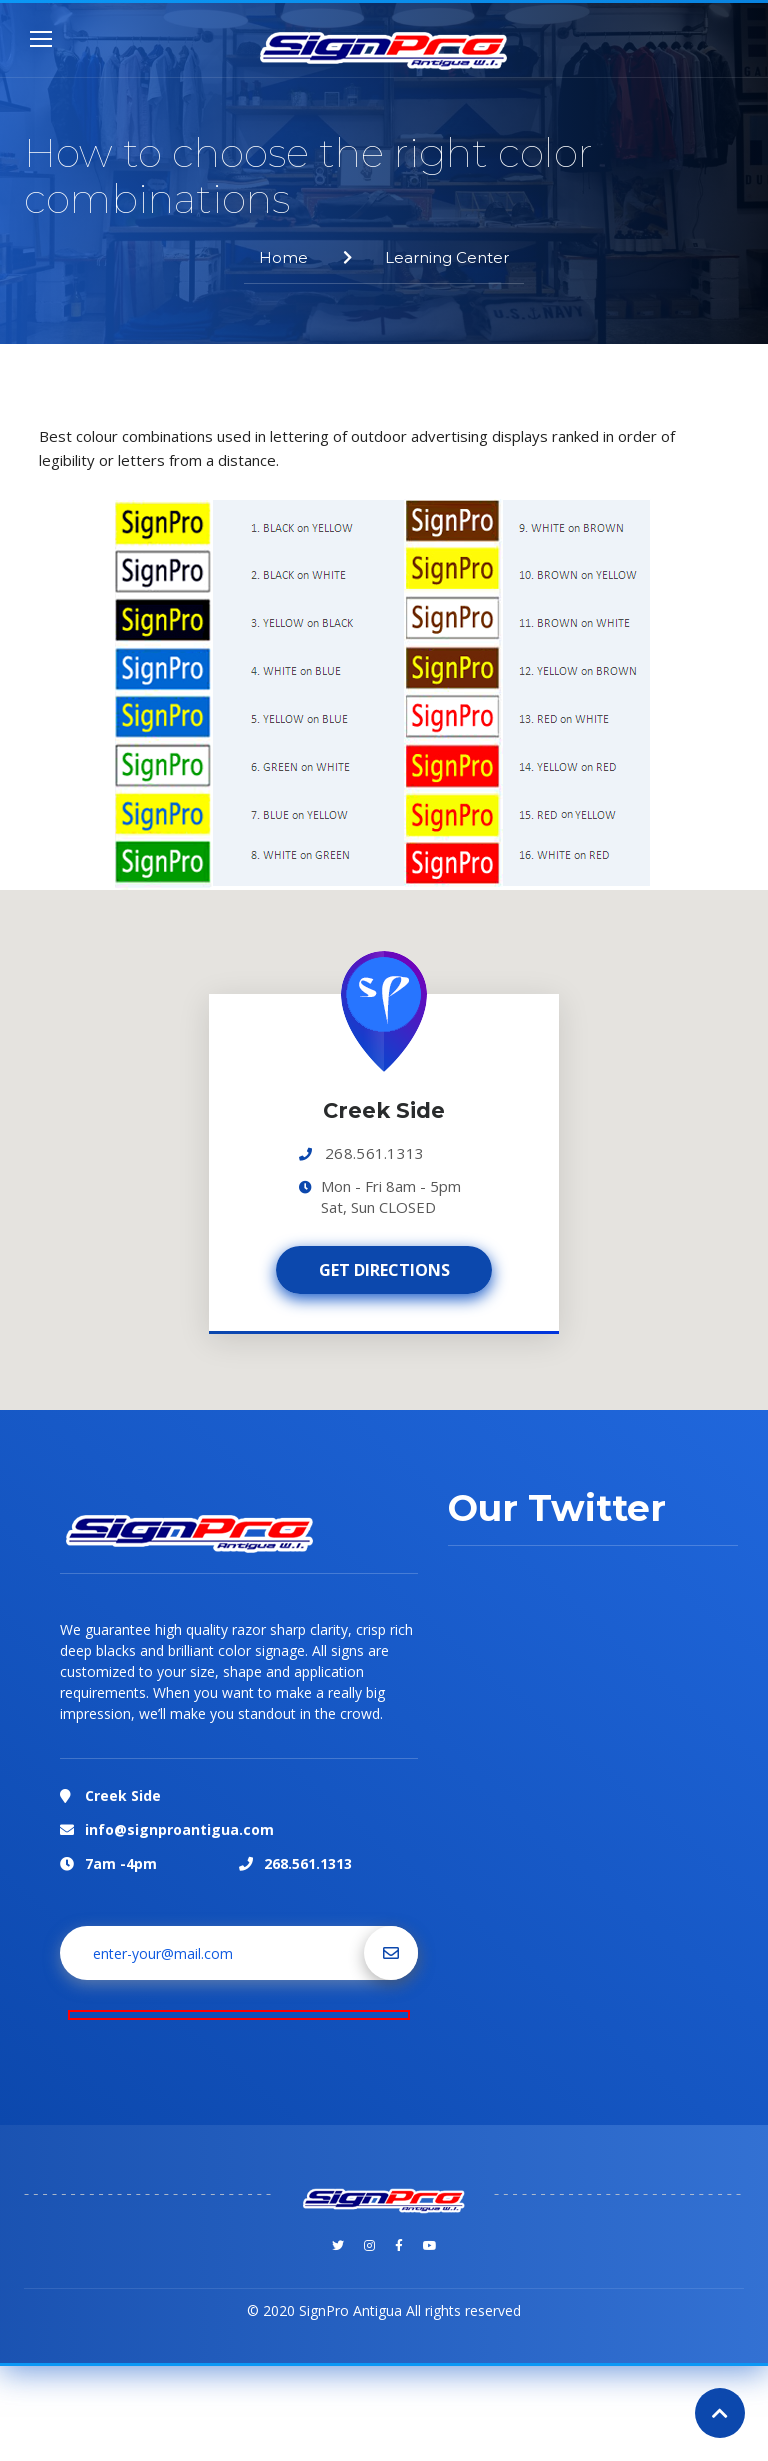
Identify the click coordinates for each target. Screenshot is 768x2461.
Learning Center (447, 257)
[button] (384, 1060)
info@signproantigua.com (179, 1829)
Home (283, 257)
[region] (384, 1150)
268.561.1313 (375, 1153)
